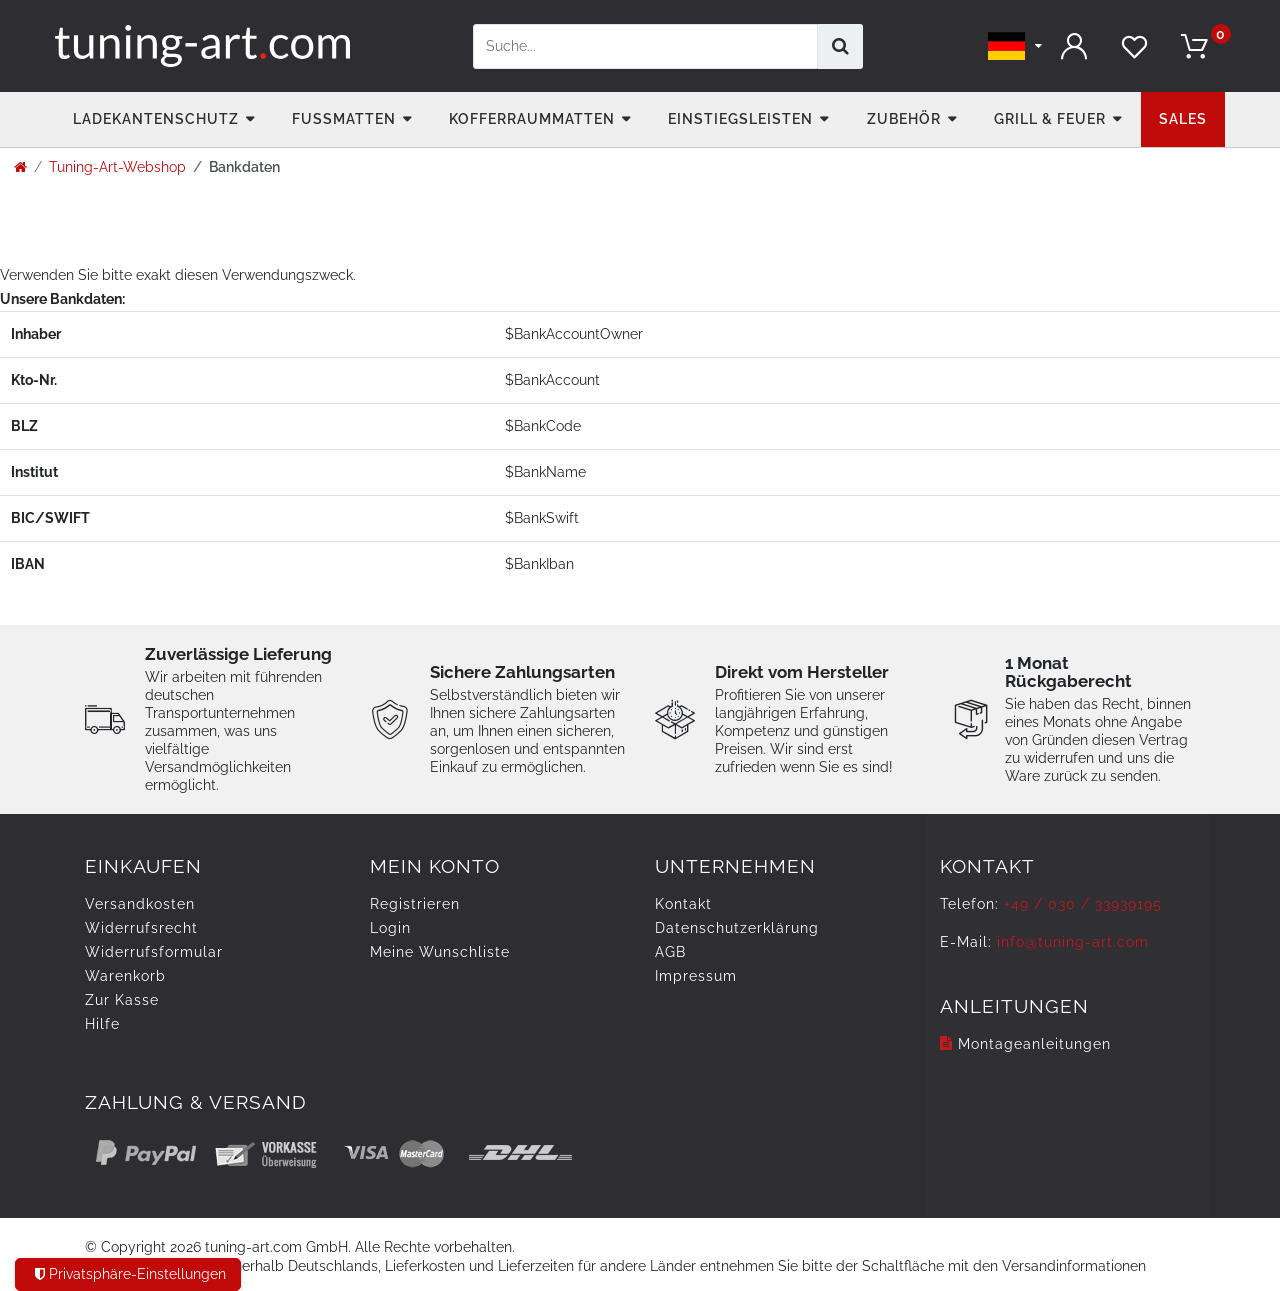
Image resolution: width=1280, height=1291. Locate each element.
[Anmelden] (1075, 46)
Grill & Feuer (1050, 119)
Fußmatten (344, 119)
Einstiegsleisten (740, 119)
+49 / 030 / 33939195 (1083, 904)
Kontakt (683, 904)
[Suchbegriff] (645, 46)
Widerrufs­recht (141, 928)
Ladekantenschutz (156, 119)
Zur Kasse (122, 1000)
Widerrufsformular (154, 952)
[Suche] (840, 46)
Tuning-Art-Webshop (117, 167)
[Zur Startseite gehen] (20, 167)
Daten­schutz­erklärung (737, 928)
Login (390, 928)
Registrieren (415, 904)
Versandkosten (140, 904)
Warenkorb (125, 976)
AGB (670, 952)
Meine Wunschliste (440, 952)
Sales (1183, 119)
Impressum (696, 976)
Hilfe (102, 1024)
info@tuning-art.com (1073, 942)
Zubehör (904, 119)
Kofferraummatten (532, 119)
